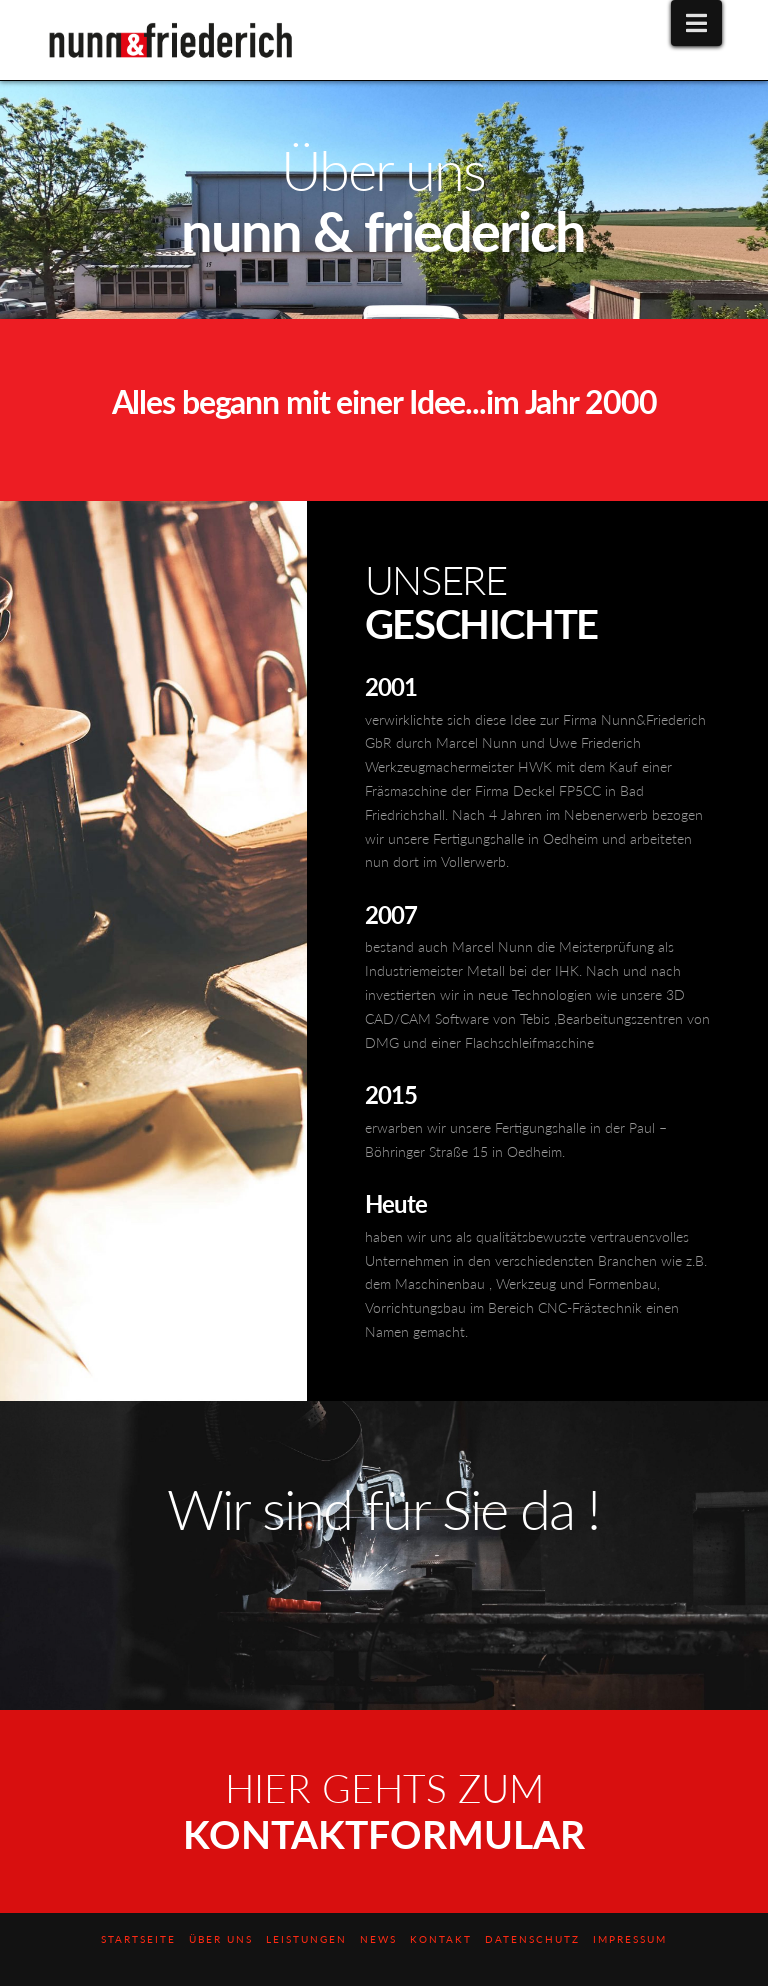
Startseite (138, 1939)
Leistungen (306, 1939)
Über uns (221, 1939)
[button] (696, 23)
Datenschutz (532, 1939)
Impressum (630, 1939)
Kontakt (441, 1939)
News (378, 1939)
